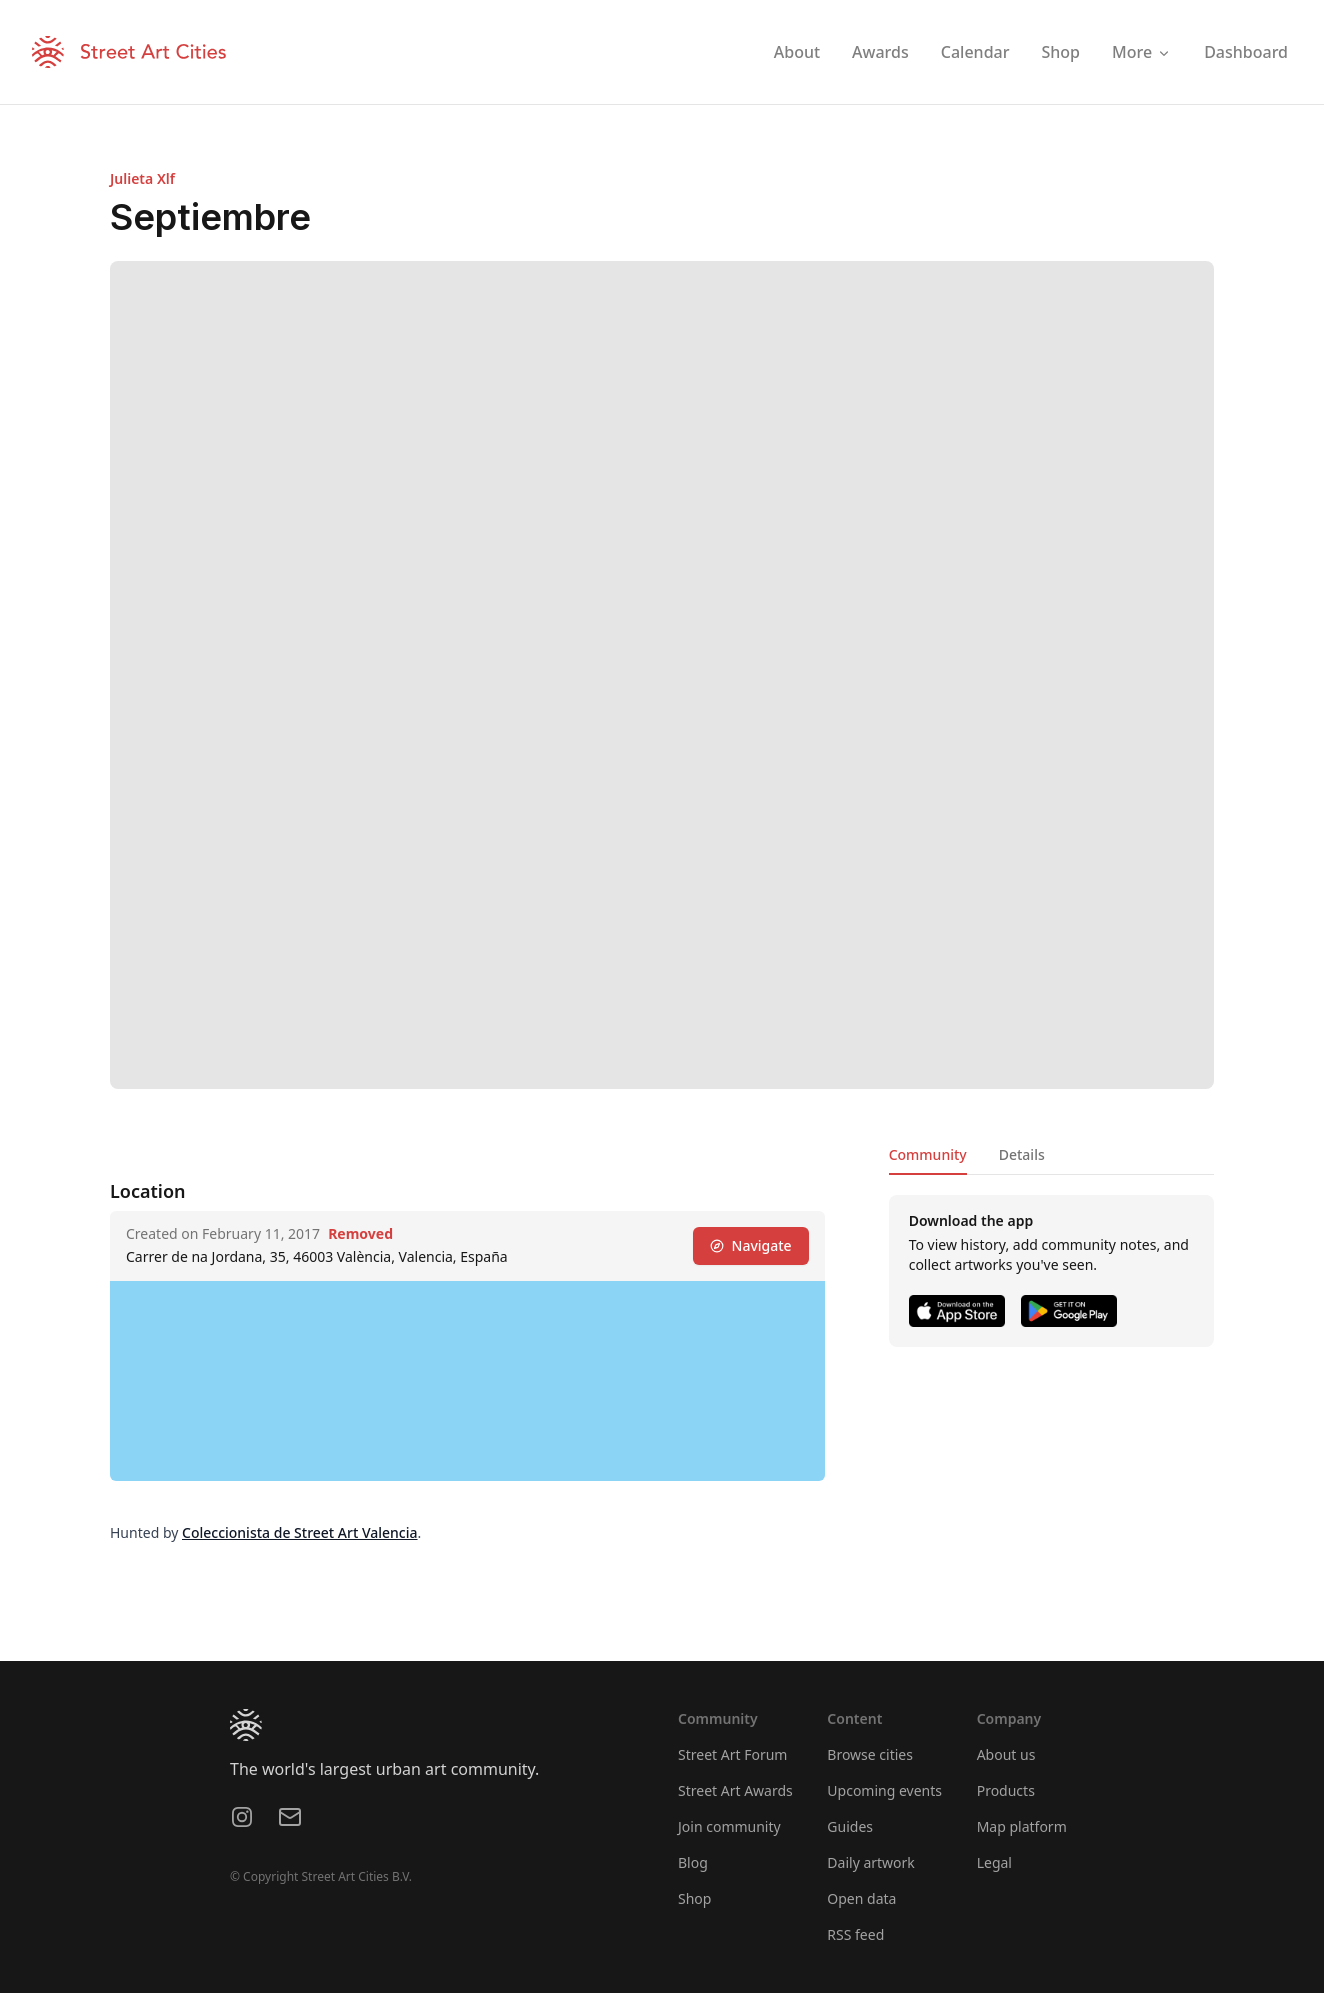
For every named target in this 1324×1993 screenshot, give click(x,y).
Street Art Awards (735, 1790)
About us (1006, 1754)
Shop (694, 1898)
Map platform (1022, 1826)
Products (1006, 1790)
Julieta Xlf (142, 178)
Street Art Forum (732, 1754)
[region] (467, 1381)
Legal (994, 1862)
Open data (861, 1898)
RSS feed (855, 1934)
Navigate (751, 1245)
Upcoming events (884, 1790)
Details (1022, 1154)
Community (928, 1154)
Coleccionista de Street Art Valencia (300, 1532)
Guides (850, 1826)
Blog (693, 1862)
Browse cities (870, 1754)
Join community (729, 1826)
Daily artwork (871, 1862)
